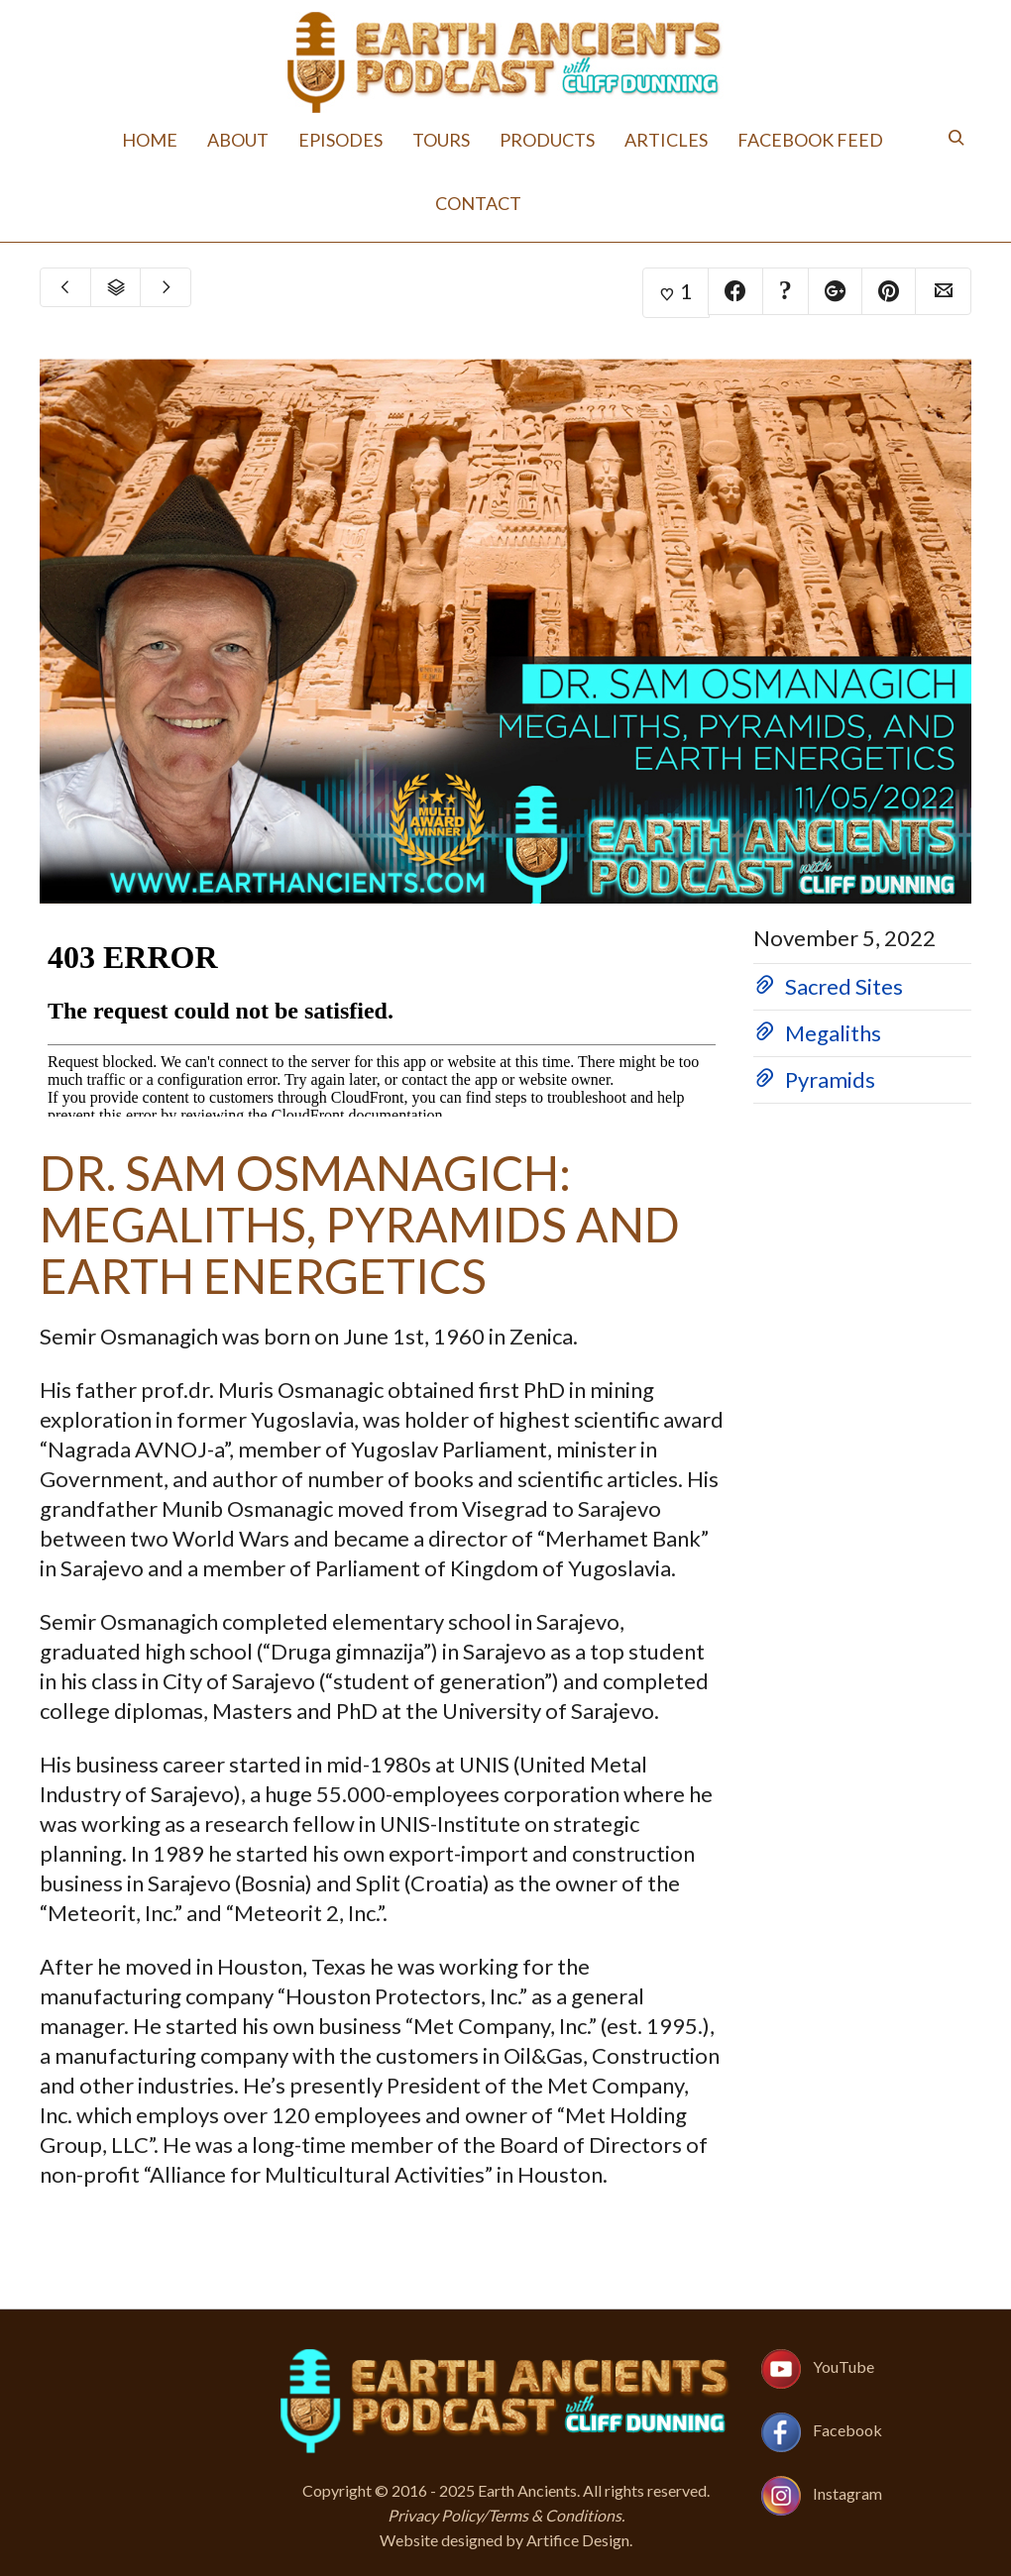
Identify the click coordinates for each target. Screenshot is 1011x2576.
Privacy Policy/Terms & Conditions (504, 2515)
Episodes (340, 140)
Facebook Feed (810, 140)
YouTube (843, 2366)
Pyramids (830, 1079)
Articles (666, 140)
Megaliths (833, 1033)
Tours (441, 140)
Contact (478, 203)
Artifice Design (577, 2539)
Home (149, 140)
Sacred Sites (844, 986)
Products (547, 140)
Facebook (847, 2429)
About (238, 140)
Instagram (847, 2493)
